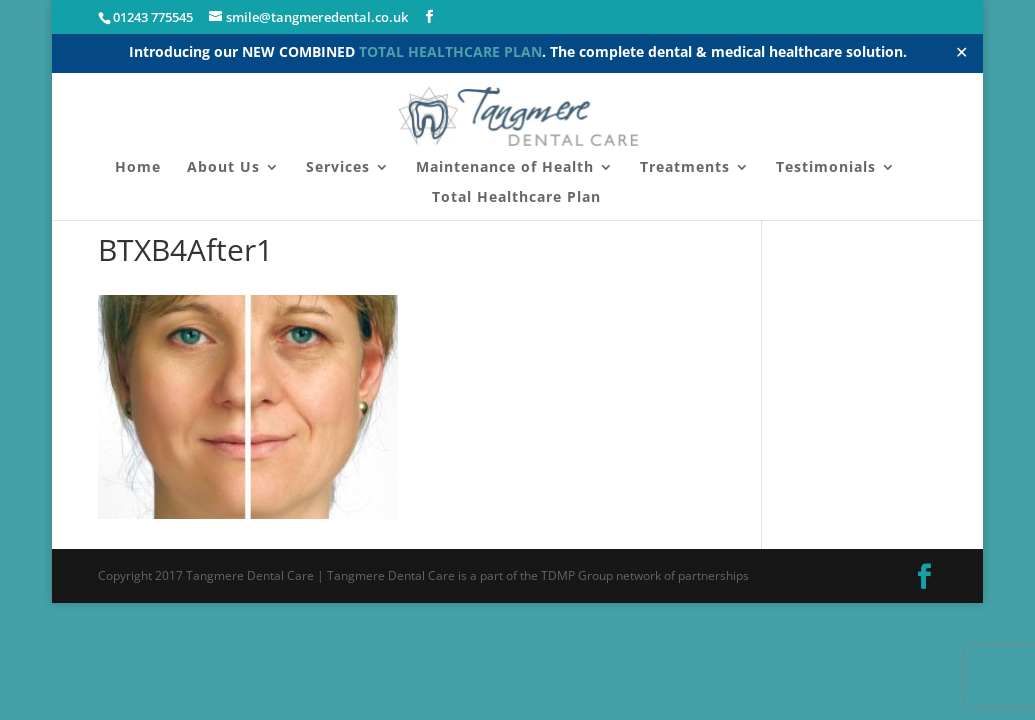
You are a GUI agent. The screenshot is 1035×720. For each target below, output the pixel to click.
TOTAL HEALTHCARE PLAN (450, 51)
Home (138, 168)
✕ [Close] (961, 52)
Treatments (685, 168)
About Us (223, 168)
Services (338, 168)
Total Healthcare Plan (516, 198)
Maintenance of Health (505, 168)
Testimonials (826, 168)
